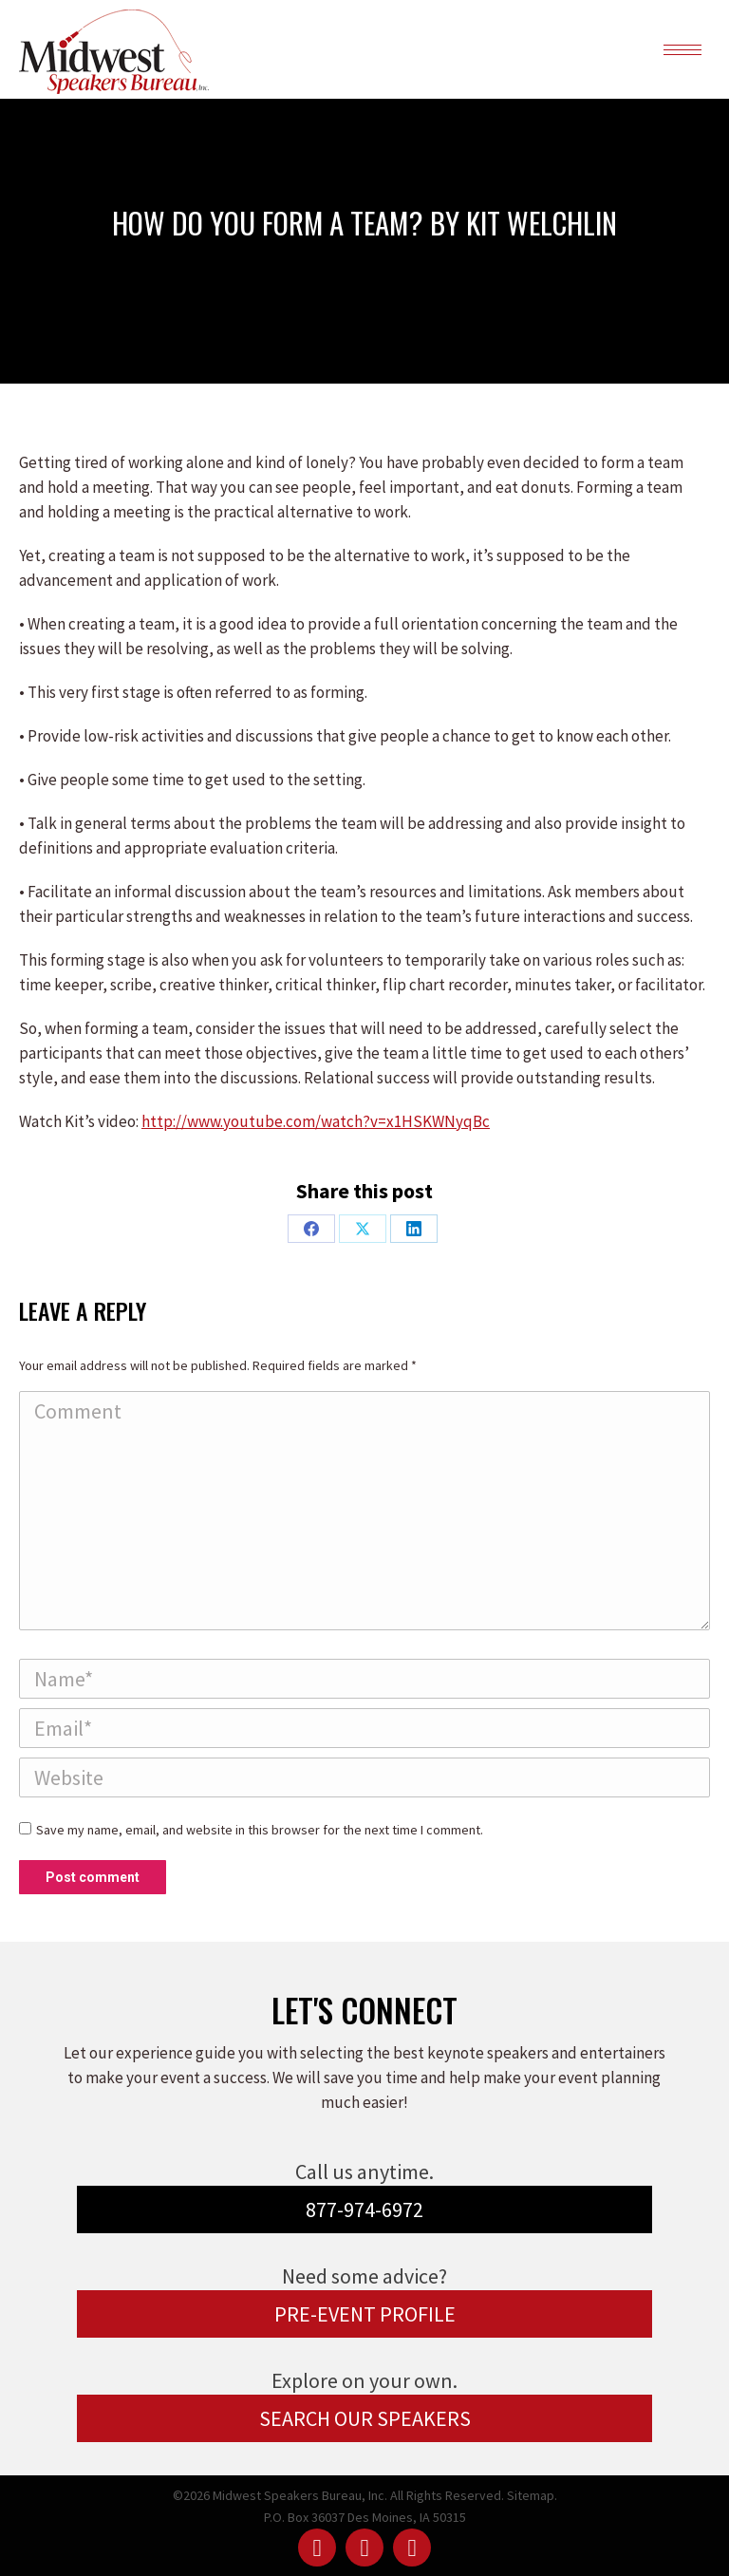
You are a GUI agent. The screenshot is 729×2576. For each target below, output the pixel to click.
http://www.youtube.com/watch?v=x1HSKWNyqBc (315, 1121)
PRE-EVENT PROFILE (365, 2314)
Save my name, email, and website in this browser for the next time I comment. (259, 1829)
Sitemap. (532, 2495)
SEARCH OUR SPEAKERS (365, 2418)
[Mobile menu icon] (682, 49)
